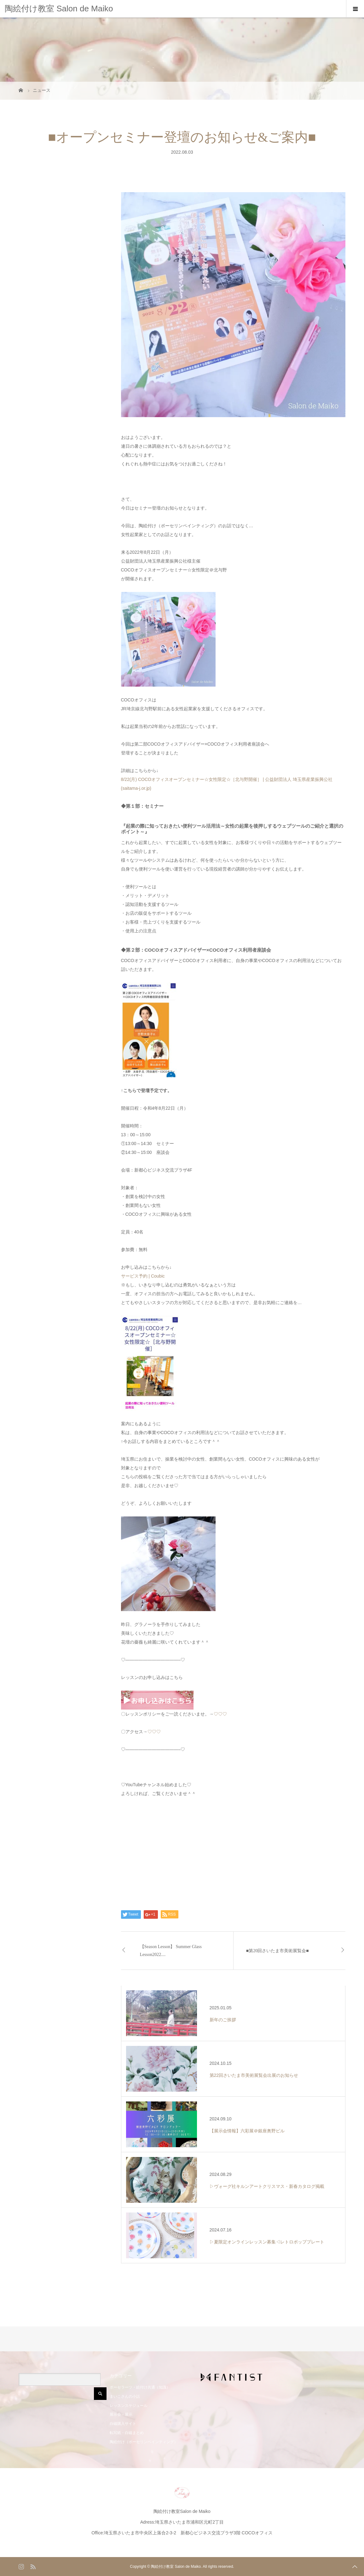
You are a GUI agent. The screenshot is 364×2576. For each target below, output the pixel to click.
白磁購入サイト (123, 2423)
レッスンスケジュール (128, 2405)
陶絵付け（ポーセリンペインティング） (144, 2442)
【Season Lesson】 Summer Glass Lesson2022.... (171, 1950)
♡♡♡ (220, 1713)
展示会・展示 (121, 2414)
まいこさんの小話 (125, 2396)
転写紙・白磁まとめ (127, 2433)
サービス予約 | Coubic (143, 1276)
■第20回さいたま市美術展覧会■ (277, 1950)
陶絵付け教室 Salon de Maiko (59, 8)
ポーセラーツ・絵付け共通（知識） (140, 2387)
